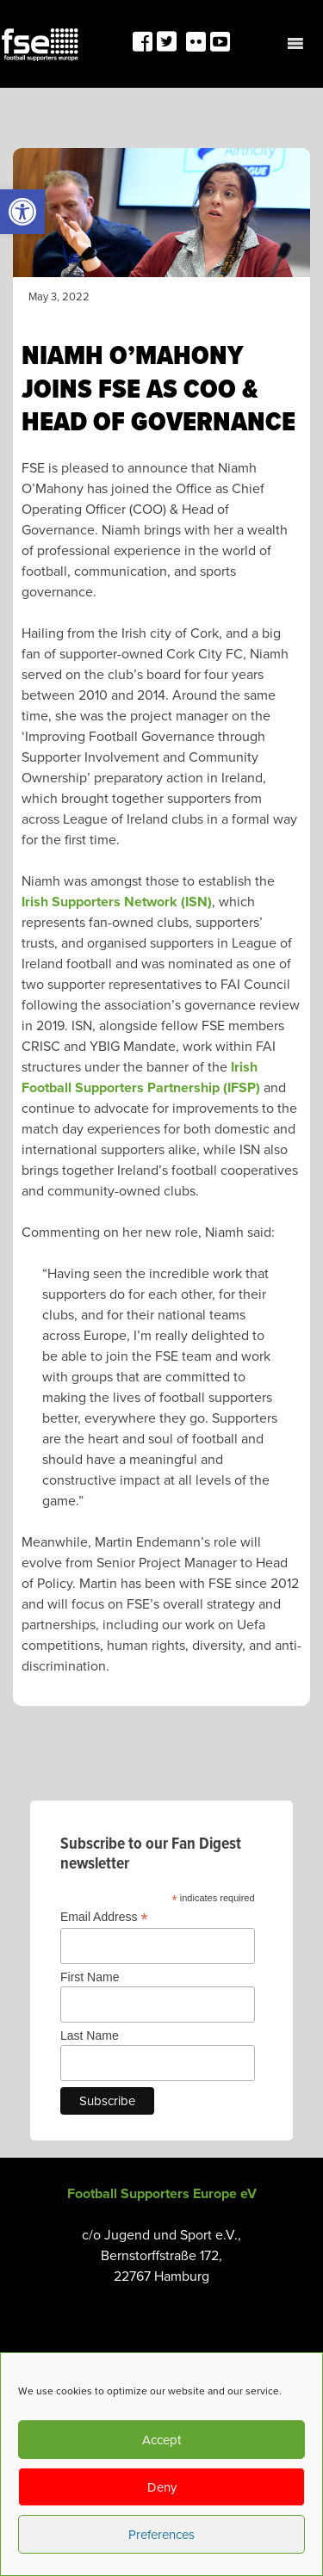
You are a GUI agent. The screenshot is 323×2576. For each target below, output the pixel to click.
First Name (89, 1977)
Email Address (104, 1917)
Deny (162, 2487)
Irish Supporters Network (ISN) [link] (117, 902)
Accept (161, 2440)
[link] (22, 211)
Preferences (161, 2534)
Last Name (89, 2035)
